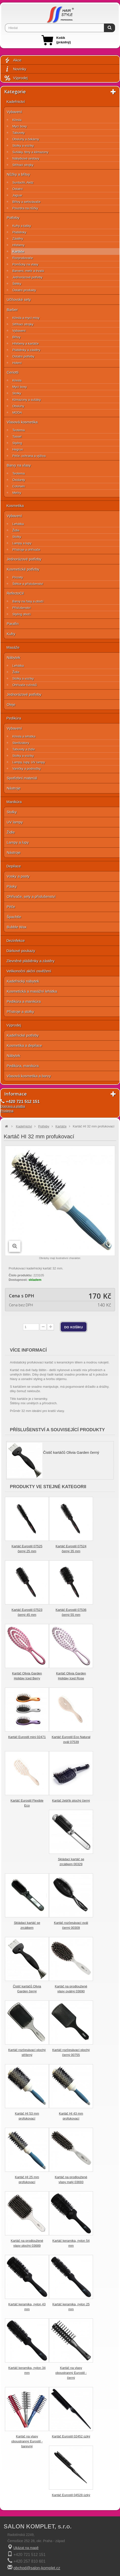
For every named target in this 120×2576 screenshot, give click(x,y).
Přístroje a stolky (20, 1011)
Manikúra (14, 802)
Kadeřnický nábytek (23, 981)
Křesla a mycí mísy (26, 318)
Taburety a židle (23, 749)
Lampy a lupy (21, 543)
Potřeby (13, 217)
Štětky (16, 284)
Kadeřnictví (15, 101)
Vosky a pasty (18, 876)
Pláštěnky (19, 232)
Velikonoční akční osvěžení (28, 971)
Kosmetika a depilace (24, 1045)
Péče (11, 907)
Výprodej (16, 78)
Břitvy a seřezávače (26, 202)
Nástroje (14, 788)
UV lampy (15, 822)
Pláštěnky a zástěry (26, 350)
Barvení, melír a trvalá (28, 271)
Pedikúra (13, 718)
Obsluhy (18, 406)
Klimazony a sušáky (26, 400)
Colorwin (18, 486)
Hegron (17, 449)
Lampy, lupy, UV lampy (28, 762)
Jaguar (17, 195)
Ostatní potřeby (23, 356)
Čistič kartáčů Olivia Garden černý (71, 1452)
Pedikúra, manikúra (23, 1066)
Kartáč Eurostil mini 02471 (27, 1737)
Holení (17, 363)
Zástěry (17, 238)
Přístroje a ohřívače (26, 549)
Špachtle (14, 917)
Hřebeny (18, 245)
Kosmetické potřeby (23, 569)
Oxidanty (18, 480)
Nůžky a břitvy (18, 174)
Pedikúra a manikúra (24, 1001)
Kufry (11, 634)
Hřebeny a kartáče (25, 343)
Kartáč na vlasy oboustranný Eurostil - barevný (27, 2441)
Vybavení (14, 112)
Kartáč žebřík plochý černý (71, 1800)
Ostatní (17, 189)
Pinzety (17, 577)
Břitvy (16, 337)
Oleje (11, 704)
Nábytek (13, 657)
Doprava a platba (12, 1106)
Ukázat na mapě (26, 2548)
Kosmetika (15, 505)
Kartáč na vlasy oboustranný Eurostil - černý (71, 2373)
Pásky (12, 886)
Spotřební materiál (22, 778)
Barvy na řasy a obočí (28, 601)
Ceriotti (13, 372)
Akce (12, 60)
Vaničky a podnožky (26, 768)
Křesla (17, 120)
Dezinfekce (15, 940)
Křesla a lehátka (23, 736)
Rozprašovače (22, 258)
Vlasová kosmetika (22, 422)
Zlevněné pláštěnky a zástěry (30, 961)
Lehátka (18, 524)
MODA (17, 412)
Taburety (18, 133)
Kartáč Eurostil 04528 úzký (71, 2495)
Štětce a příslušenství (27, 584)
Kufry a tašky (21, 226)
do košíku (73, 1326)
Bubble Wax (16, 927)
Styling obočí (21, 614)
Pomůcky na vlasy (25, 264)
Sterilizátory (20, 743)
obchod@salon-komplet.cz (36, 2568)
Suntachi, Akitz (22, 182)
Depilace (13, 866)
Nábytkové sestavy (25, 158)
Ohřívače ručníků (24, 685)
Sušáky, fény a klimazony (30, 152)
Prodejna (6, 1111)
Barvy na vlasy (19, 465)
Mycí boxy (19, 126)
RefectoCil (15, 593)
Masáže (13, 647)
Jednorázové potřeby (27, 277)
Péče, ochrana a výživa (29, 456)
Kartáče (18, 251)
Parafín (13, 623)
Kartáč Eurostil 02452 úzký (71, 2436)
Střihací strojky (22, 165)
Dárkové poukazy (20, 951)
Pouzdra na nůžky (25, 208)
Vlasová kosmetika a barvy (29, 1076)
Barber (12, 310)
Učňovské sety (19, 299)
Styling (17, 443)
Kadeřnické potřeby (23, 1035)
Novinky (15, 69)
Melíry (16, 493)
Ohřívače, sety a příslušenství (31, 896)
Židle (15, 530)
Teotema (18, 430)
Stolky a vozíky (23, 145)
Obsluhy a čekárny (25, 139)
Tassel (17, 436)
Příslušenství (21, 608)
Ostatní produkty (24, 290)
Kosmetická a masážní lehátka (32, 991)
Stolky (16, 393)
